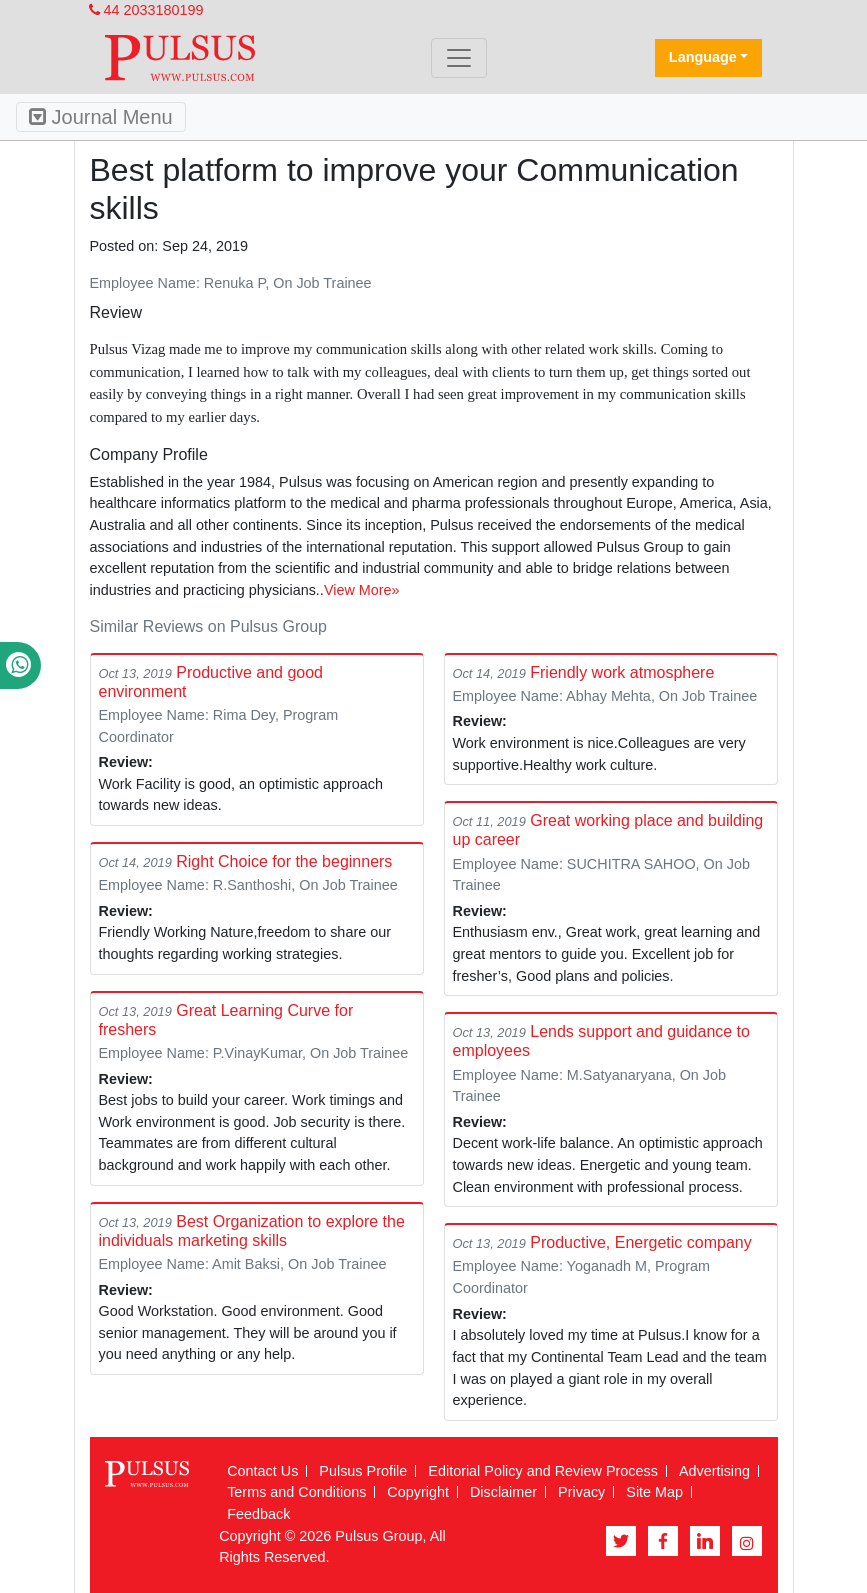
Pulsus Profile (363, 1471)
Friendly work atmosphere (622, 672)
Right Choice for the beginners (284, 861)
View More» (362, 590)
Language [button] (703, 57)
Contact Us (262, 1471)
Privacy (581, 1492)
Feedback (258, 1514)
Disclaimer (503, 1492)
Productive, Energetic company (640, 1242)
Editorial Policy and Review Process (543, 1471)
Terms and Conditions (296, 1492)
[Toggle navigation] (459, 58)
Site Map (654, 1492)
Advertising (714, 1471)
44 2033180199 (146, 10)
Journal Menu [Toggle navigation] (101, 117)
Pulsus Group (378, 1536)
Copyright (418, 1492)
